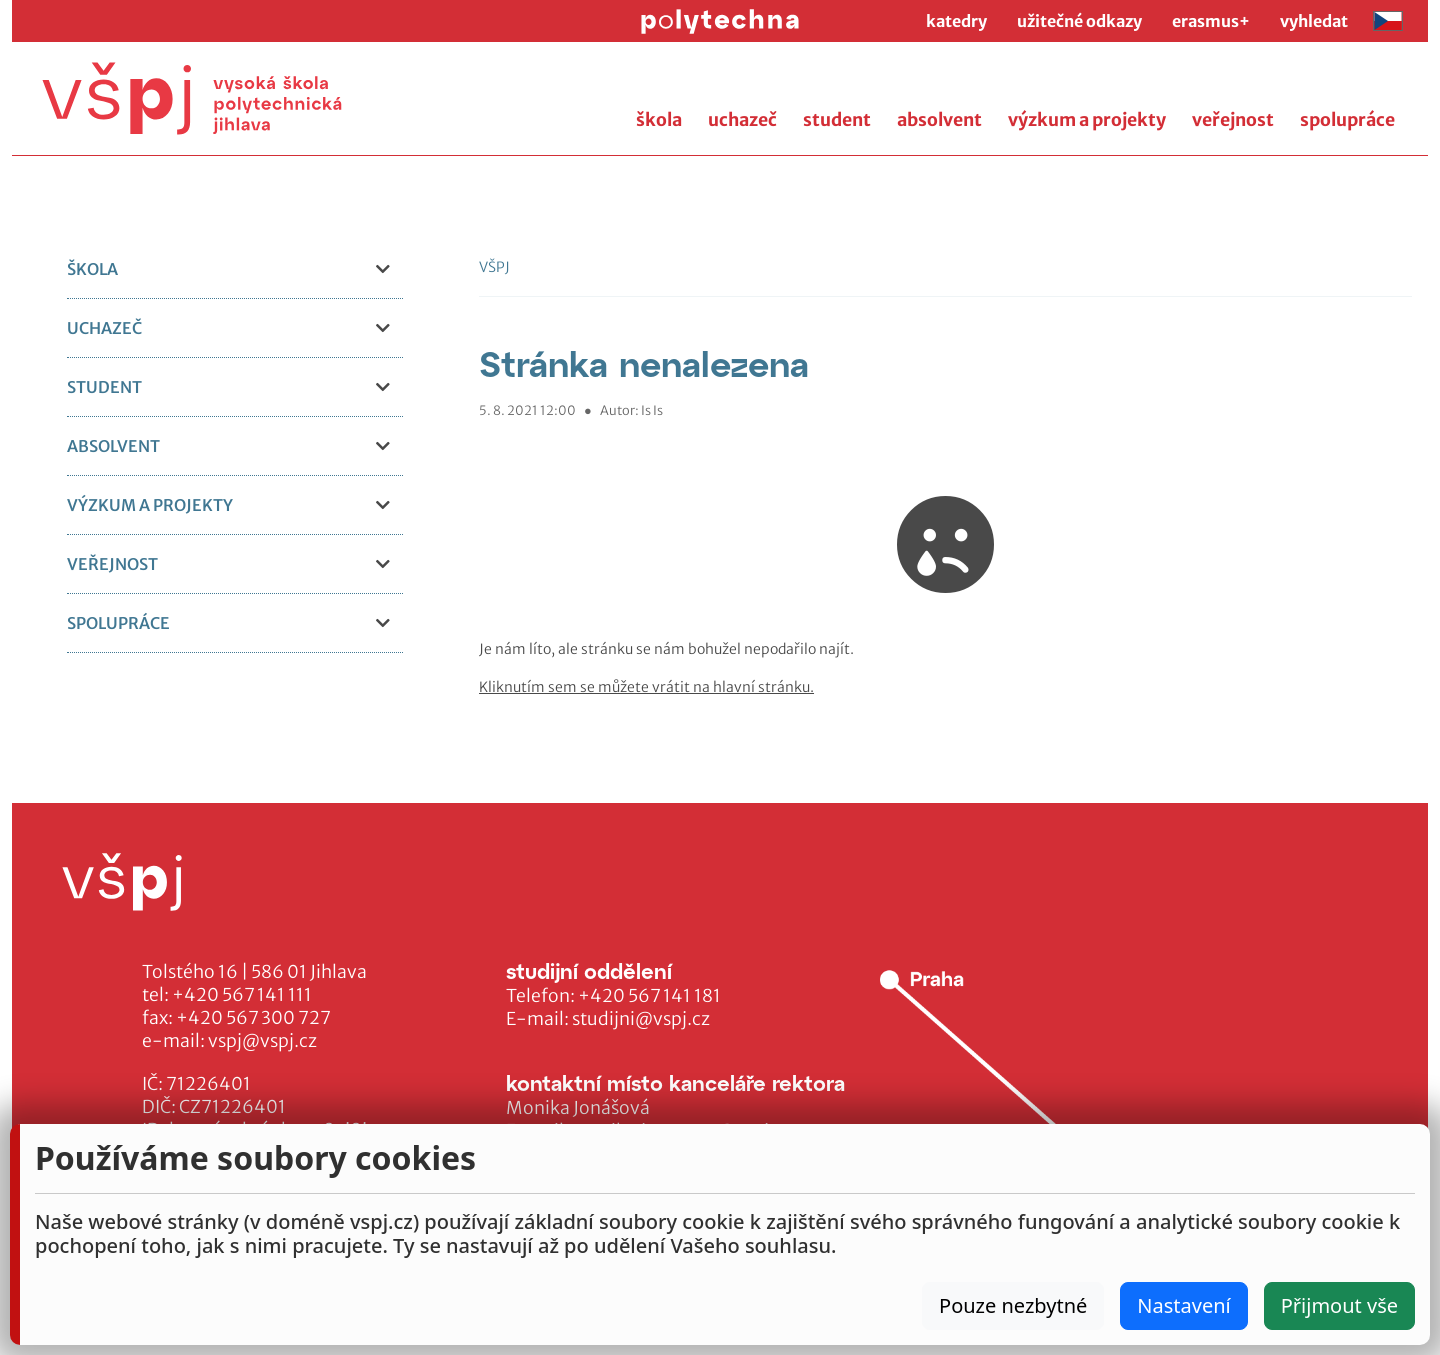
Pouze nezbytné (1013, 1305)
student (837, 120)
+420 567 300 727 (253, 1018)
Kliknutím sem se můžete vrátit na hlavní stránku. (646, 687)
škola (659, 120)
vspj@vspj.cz (262, 1041)
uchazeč (742, 120)
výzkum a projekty (1087, 120)
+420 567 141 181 (649, 996)
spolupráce (1347, 120)
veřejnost (1233, 120)
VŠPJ (494, 267)
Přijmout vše (1339, 1305)
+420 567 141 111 (242, 995)
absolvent (939, 120)
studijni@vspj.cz (641, 1019)
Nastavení (1183, 1305)
